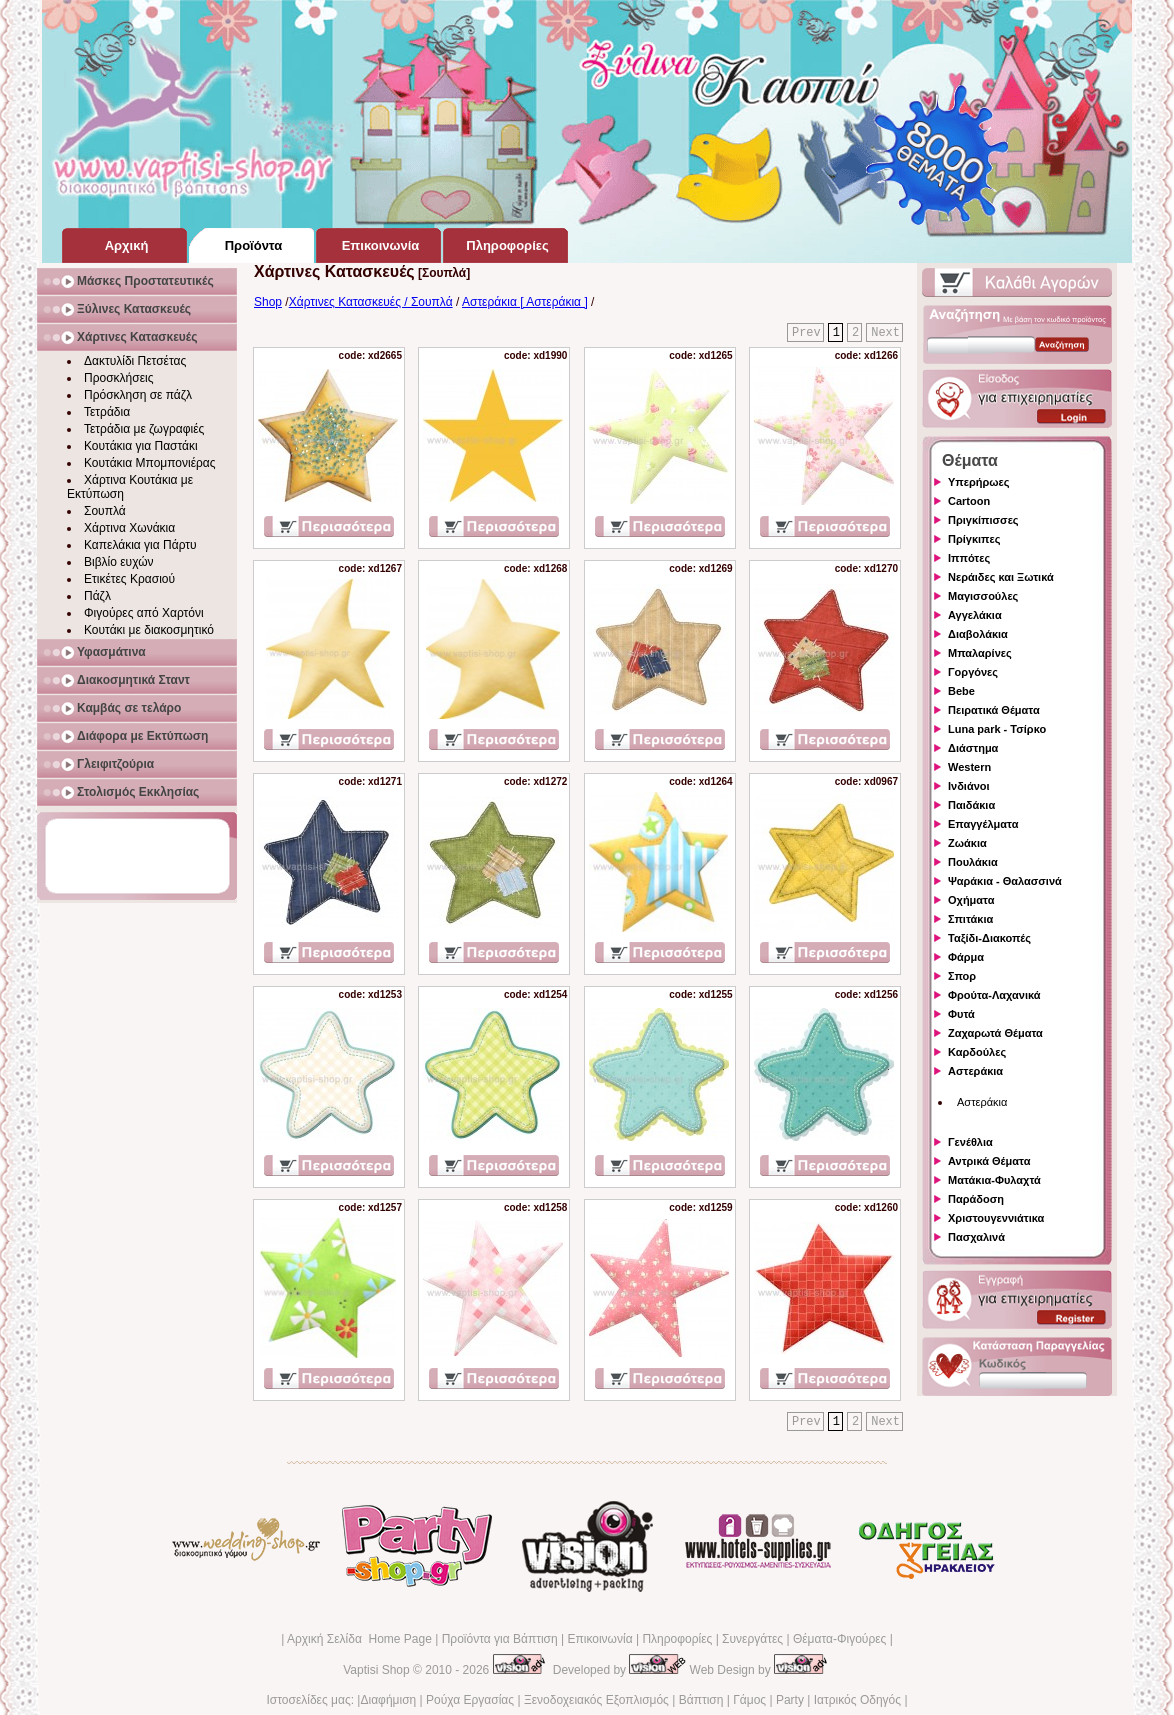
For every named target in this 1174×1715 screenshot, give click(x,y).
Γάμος (749, 1700)
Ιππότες (969, 558)
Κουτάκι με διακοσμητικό (149, 630)
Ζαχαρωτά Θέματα (995, 1033)
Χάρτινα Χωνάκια (129, 528)
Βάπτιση (701, 1700)
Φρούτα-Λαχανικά (994, 995)
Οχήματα (971, 900)
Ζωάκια (967, 843)
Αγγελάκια (975, 615)
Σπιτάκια (970, 919)
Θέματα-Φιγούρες (839, 1639)
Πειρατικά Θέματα (994, 710)
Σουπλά (105, 511)
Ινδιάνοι (969, 786)
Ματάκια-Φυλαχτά (994, 1180)
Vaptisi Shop (376, 1670)
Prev (806, 333)
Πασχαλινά (976, 1237)
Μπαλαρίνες (980, 653)
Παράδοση (976, 1199)
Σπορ (962, 976)
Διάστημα (973, 748)
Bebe (961, 691)
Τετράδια (107, 412)
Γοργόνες (973, 672)
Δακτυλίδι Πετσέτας (135, 361)
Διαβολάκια (978, 634)
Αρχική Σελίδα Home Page (359, 1639)
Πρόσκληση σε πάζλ (138, 395)
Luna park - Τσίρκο (997, 729)
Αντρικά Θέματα (989, 1161)
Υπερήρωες (979, 482)
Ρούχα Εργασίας (470, 1700)
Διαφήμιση (388, 1700)
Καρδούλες (977, 1052)
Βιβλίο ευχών (119, 562)
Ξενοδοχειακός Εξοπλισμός (596, 1700)
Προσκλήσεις (118, 378)
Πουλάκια (973, 862)
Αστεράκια (975, 1071)
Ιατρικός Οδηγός (857, 1700)
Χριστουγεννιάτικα (996, 1218)
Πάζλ (97, 596)
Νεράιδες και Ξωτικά (1001, 577)
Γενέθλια (970, 1142)
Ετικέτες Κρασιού (129, 579)
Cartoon (969, 501)
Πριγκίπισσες (983, 520)
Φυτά (961, 1014)
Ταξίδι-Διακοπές (989, 938)
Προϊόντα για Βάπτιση (500, 1639)
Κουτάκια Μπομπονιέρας (150, 463)
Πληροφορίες (677, 1639)
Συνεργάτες (752, 1639)
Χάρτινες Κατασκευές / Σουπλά (371, 302)
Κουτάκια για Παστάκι (141, 446)
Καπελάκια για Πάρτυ (140, 545)
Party (790, 1700)
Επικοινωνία (599, 1639)
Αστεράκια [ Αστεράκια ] (525, 302)
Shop (268, 302)
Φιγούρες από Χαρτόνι (144, 613)
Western (969, 767)
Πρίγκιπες (974, 539)
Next (885, 333)
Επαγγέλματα (983, 824)
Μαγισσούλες (983, 596)
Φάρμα (966, 957)
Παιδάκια (971, 805)
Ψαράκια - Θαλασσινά (1005, 881)
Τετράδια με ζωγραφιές (144, 429)
